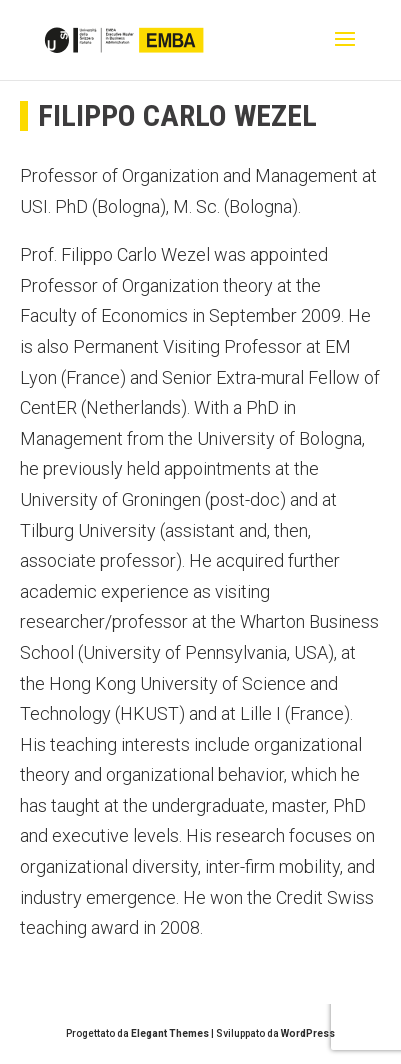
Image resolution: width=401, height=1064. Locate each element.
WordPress (308, 1033)
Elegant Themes (170, 1033)
